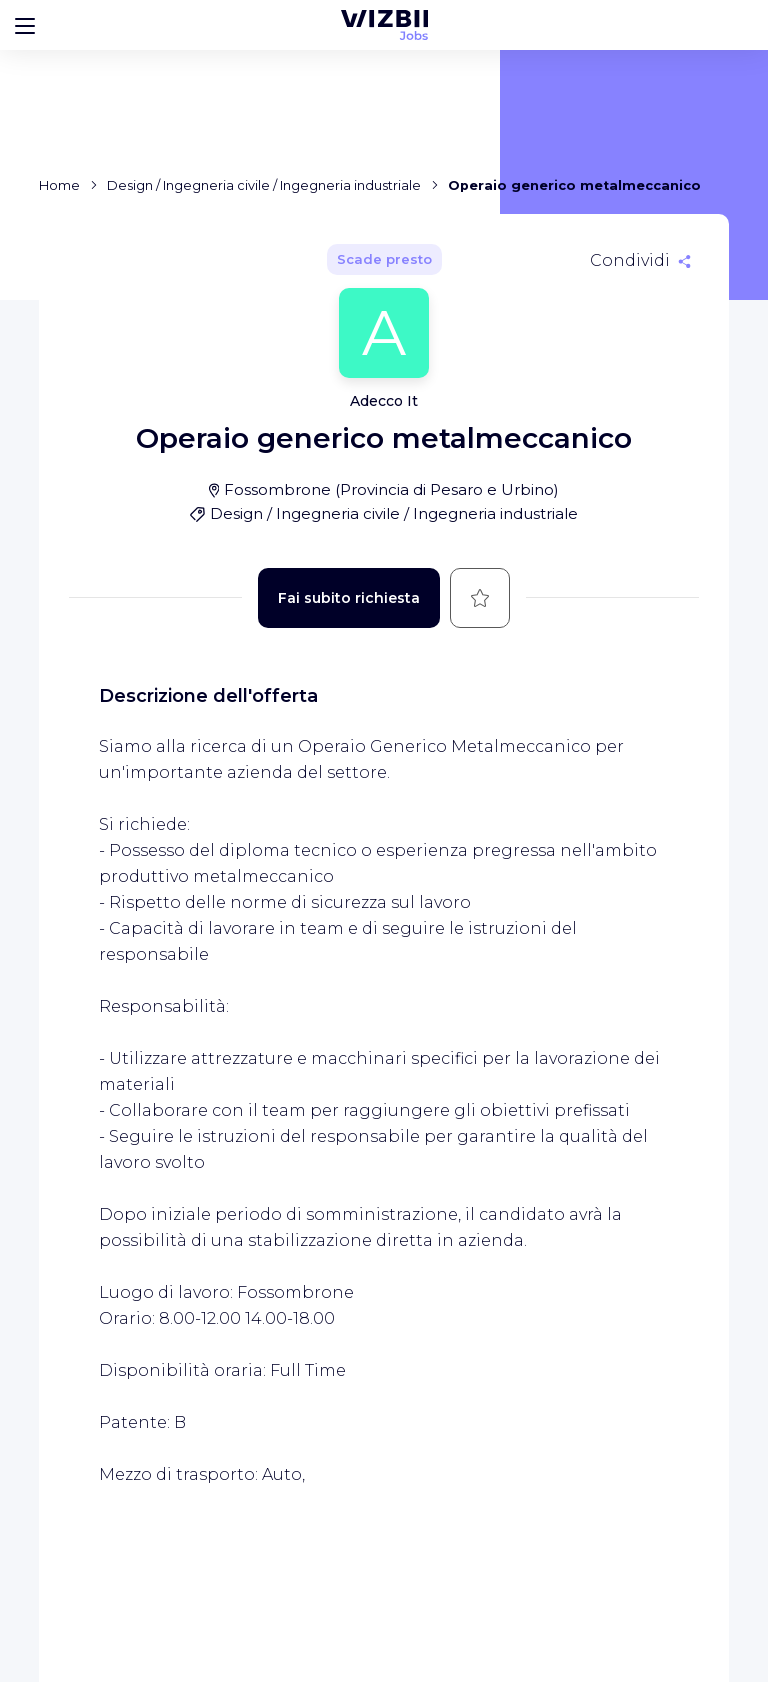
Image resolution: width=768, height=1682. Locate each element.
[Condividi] (640, 261)
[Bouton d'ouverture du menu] (25, 25)
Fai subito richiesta (349, 598)
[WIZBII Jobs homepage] (384, 25)
